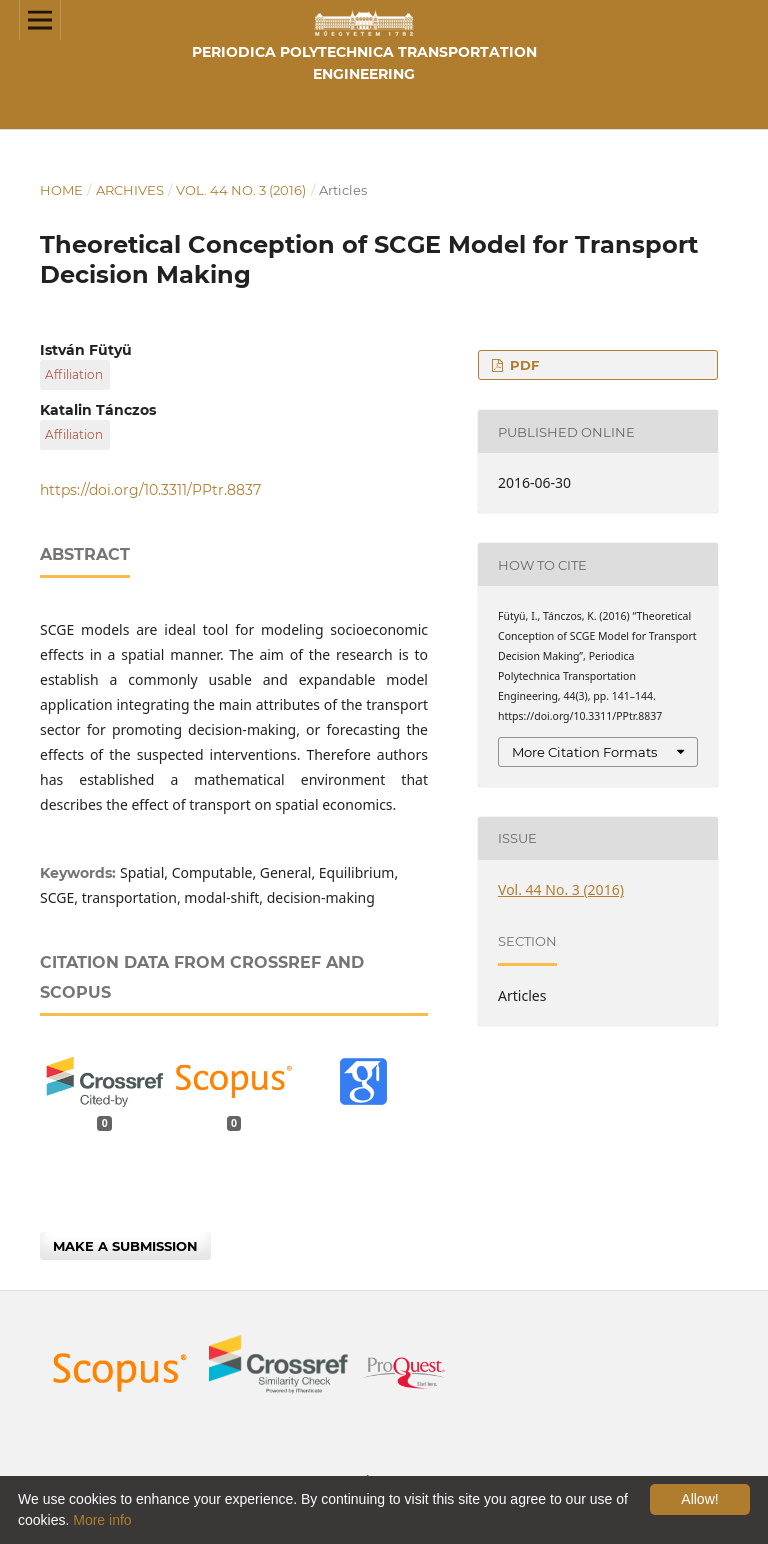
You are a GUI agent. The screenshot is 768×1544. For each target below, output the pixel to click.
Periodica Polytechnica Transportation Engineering (364, 63)
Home (61, 190)
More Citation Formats (584, 752)
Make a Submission (125, 1246)
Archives (130, 190)
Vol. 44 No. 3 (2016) (241, 190)
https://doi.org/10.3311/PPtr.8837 (150, 490)
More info (102, 1520)
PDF (522, 365)
